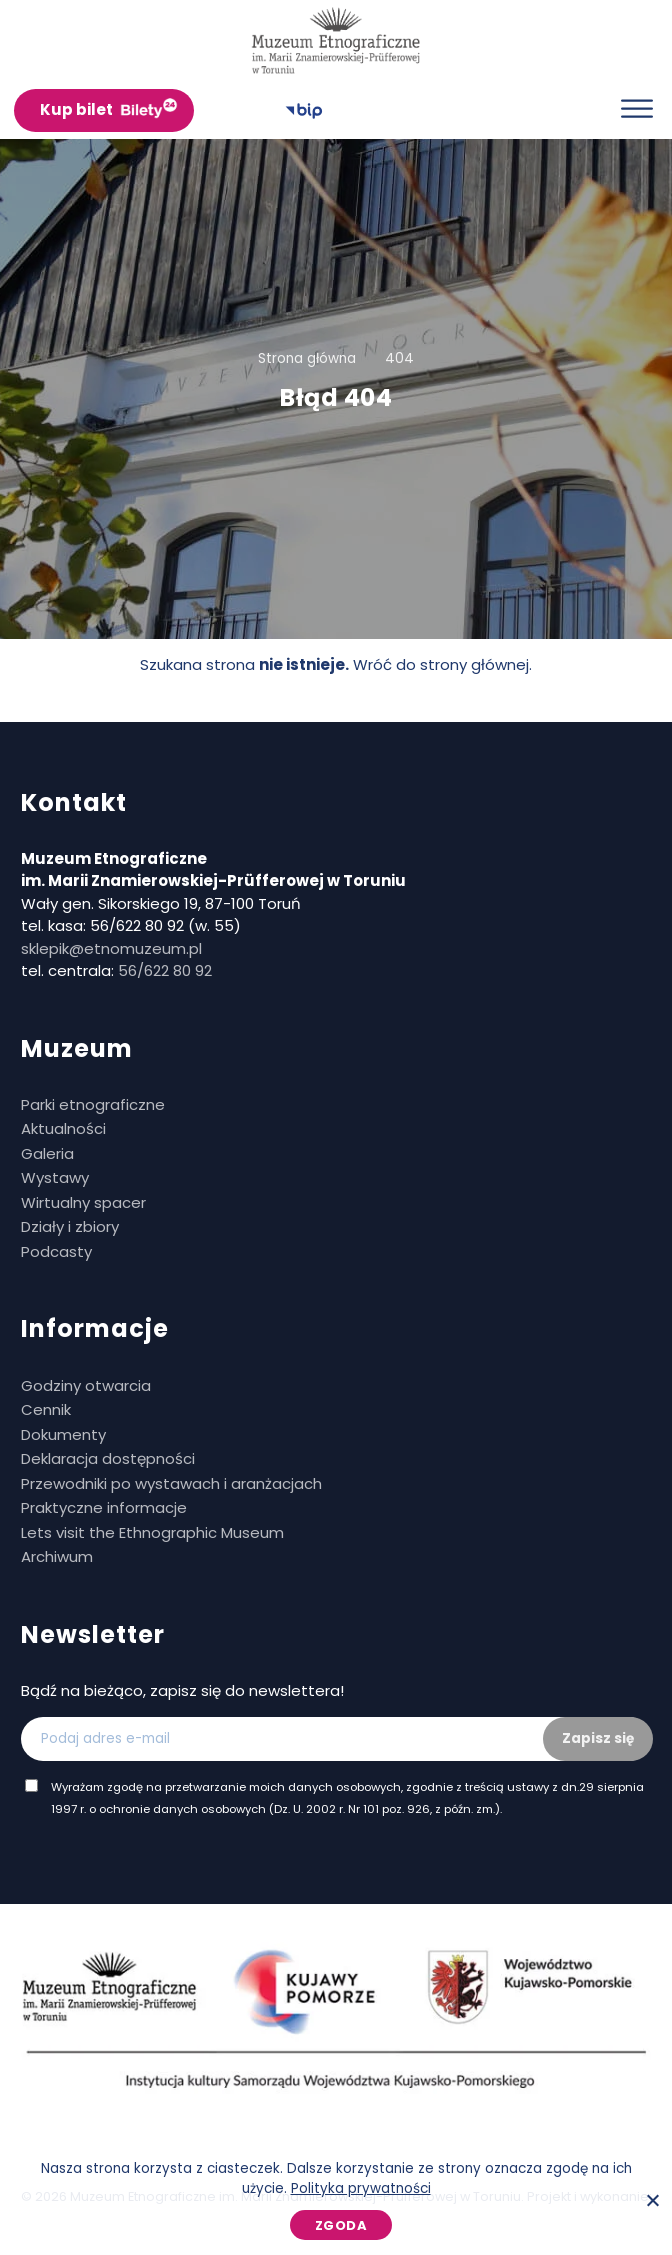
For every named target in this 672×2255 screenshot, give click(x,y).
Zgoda (341, 2225)
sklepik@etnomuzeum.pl (111, 948)
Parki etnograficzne (93, 1104)
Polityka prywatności (361, 2188)
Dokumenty (63, 1434)
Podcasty (56, 1251)
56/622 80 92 (165, 970)
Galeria (47, 1153)
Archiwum (57, 1556)
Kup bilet (76, 109)
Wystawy (55, 1177)
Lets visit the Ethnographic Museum (152, 1532)
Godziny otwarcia (86, 1385)
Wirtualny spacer (83, 1202)
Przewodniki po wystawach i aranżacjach (171, 1483)
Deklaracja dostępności (108, 1458)
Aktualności (63, 1128)
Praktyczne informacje (104, 1507)
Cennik (46, 1409)
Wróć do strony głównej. (442, 664)
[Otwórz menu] (637, 108)
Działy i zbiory (70, 1226)
